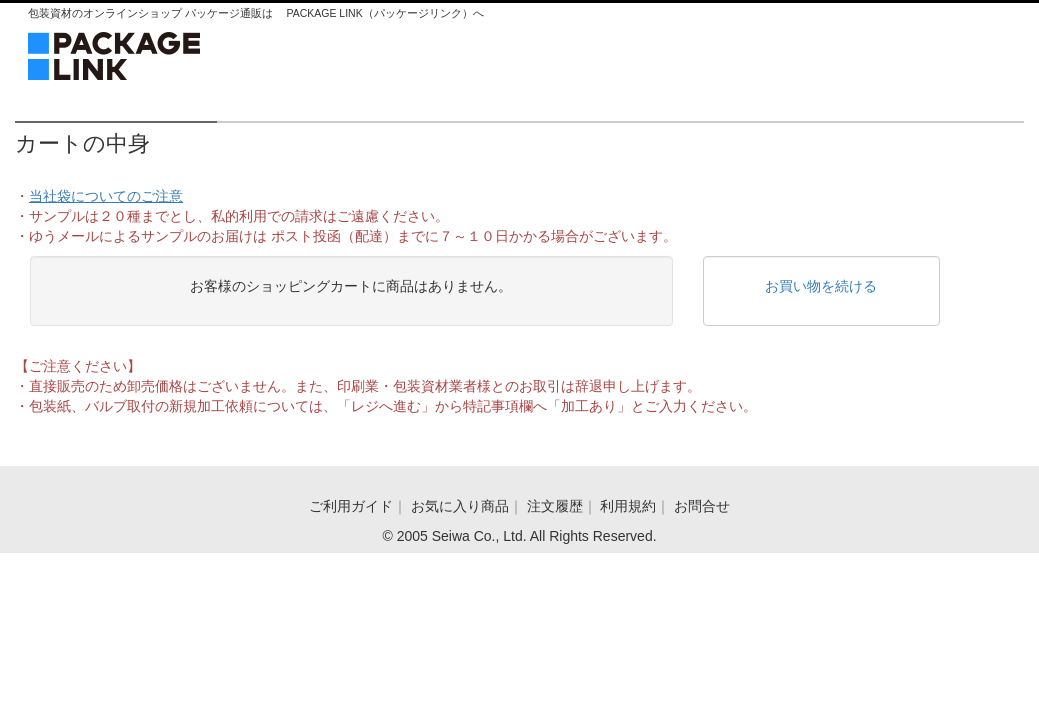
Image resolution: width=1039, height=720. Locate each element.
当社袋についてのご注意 (106, 196)
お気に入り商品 (460, 506)
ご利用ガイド (351, 506)
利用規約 (628, 506)
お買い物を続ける (821, 286)
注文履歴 (555, 506)
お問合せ (702, 506)
